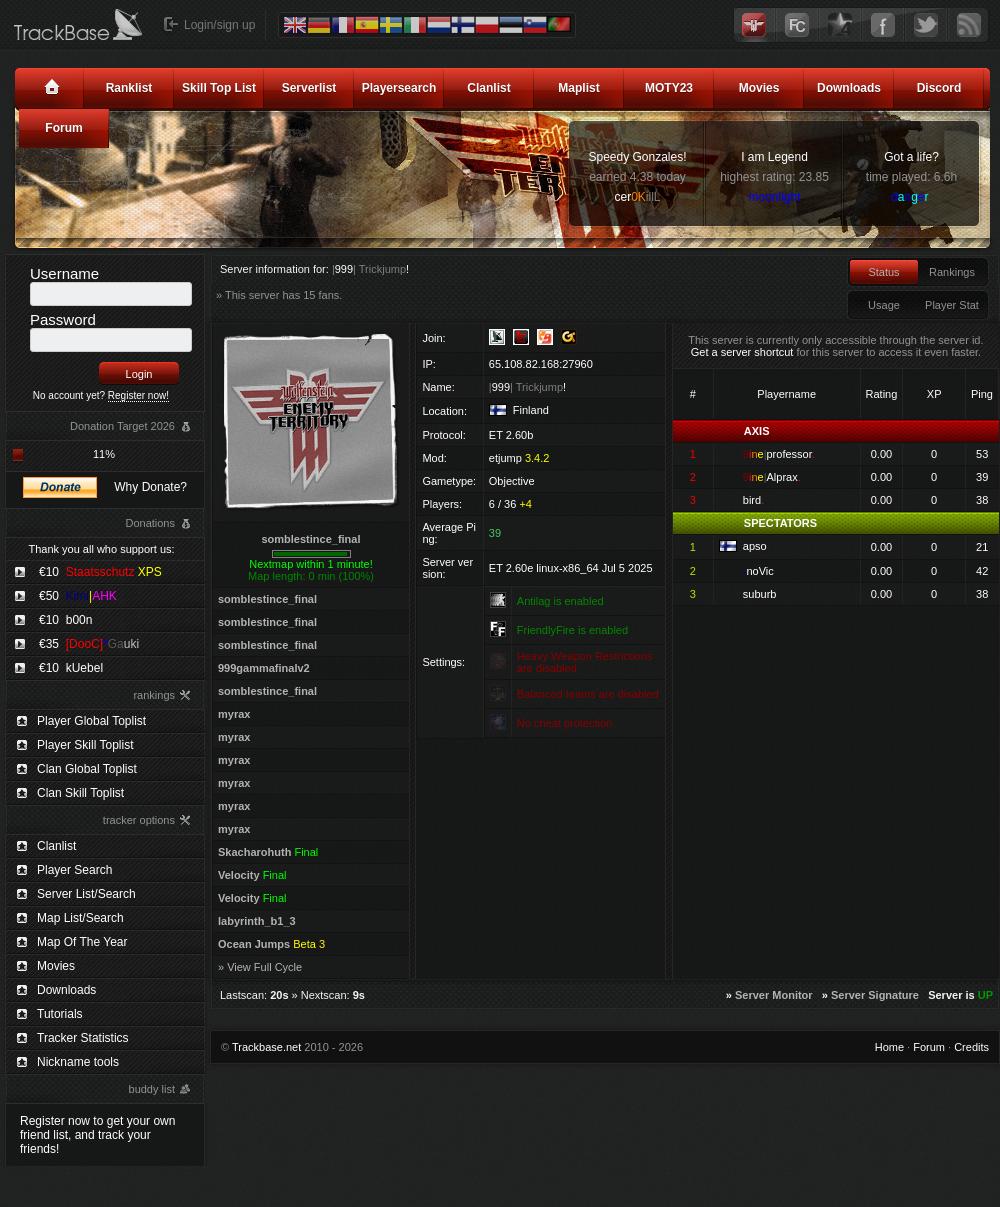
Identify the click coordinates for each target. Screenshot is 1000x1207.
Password (63, 319)
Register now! (138, 395)
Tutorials (60, 1014)
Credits (971, 1047)
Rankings (952, 272)
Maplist (578, 88)
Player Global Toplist (91, 721)
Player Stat (952, 305)
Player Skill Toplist (85, 745)
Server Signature (875, 995)
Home (889, 1047)
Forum (63, 128)
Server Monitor (774, 995)
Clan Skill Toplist (80, 793)
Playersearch (399, 88)
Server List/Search (86, 894)
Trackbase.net (266, 1047)
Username (64, 273)
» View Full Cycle (260, 967)
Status (883, 272)
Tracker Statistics (83, 1038)
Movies (759, 88)
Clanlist (488, 88)
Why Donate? (150, 487)
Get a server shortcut (742, 352)
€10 (100, 572)
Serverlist (309, 88)
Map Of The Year (82, 942)
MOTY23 (669, 88)
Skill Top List (219, 88)
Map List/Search (80, 918)
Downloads (849, 88)
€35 (89, 644)
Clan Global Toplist (87, 769)
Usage (884, 305)
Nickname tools (78, 1062)
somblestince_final (310, 539)
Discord (939, 88)
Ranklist (129, 88)
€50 (78, 596)
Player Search (74, 870)
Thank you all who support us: (101, 549)
